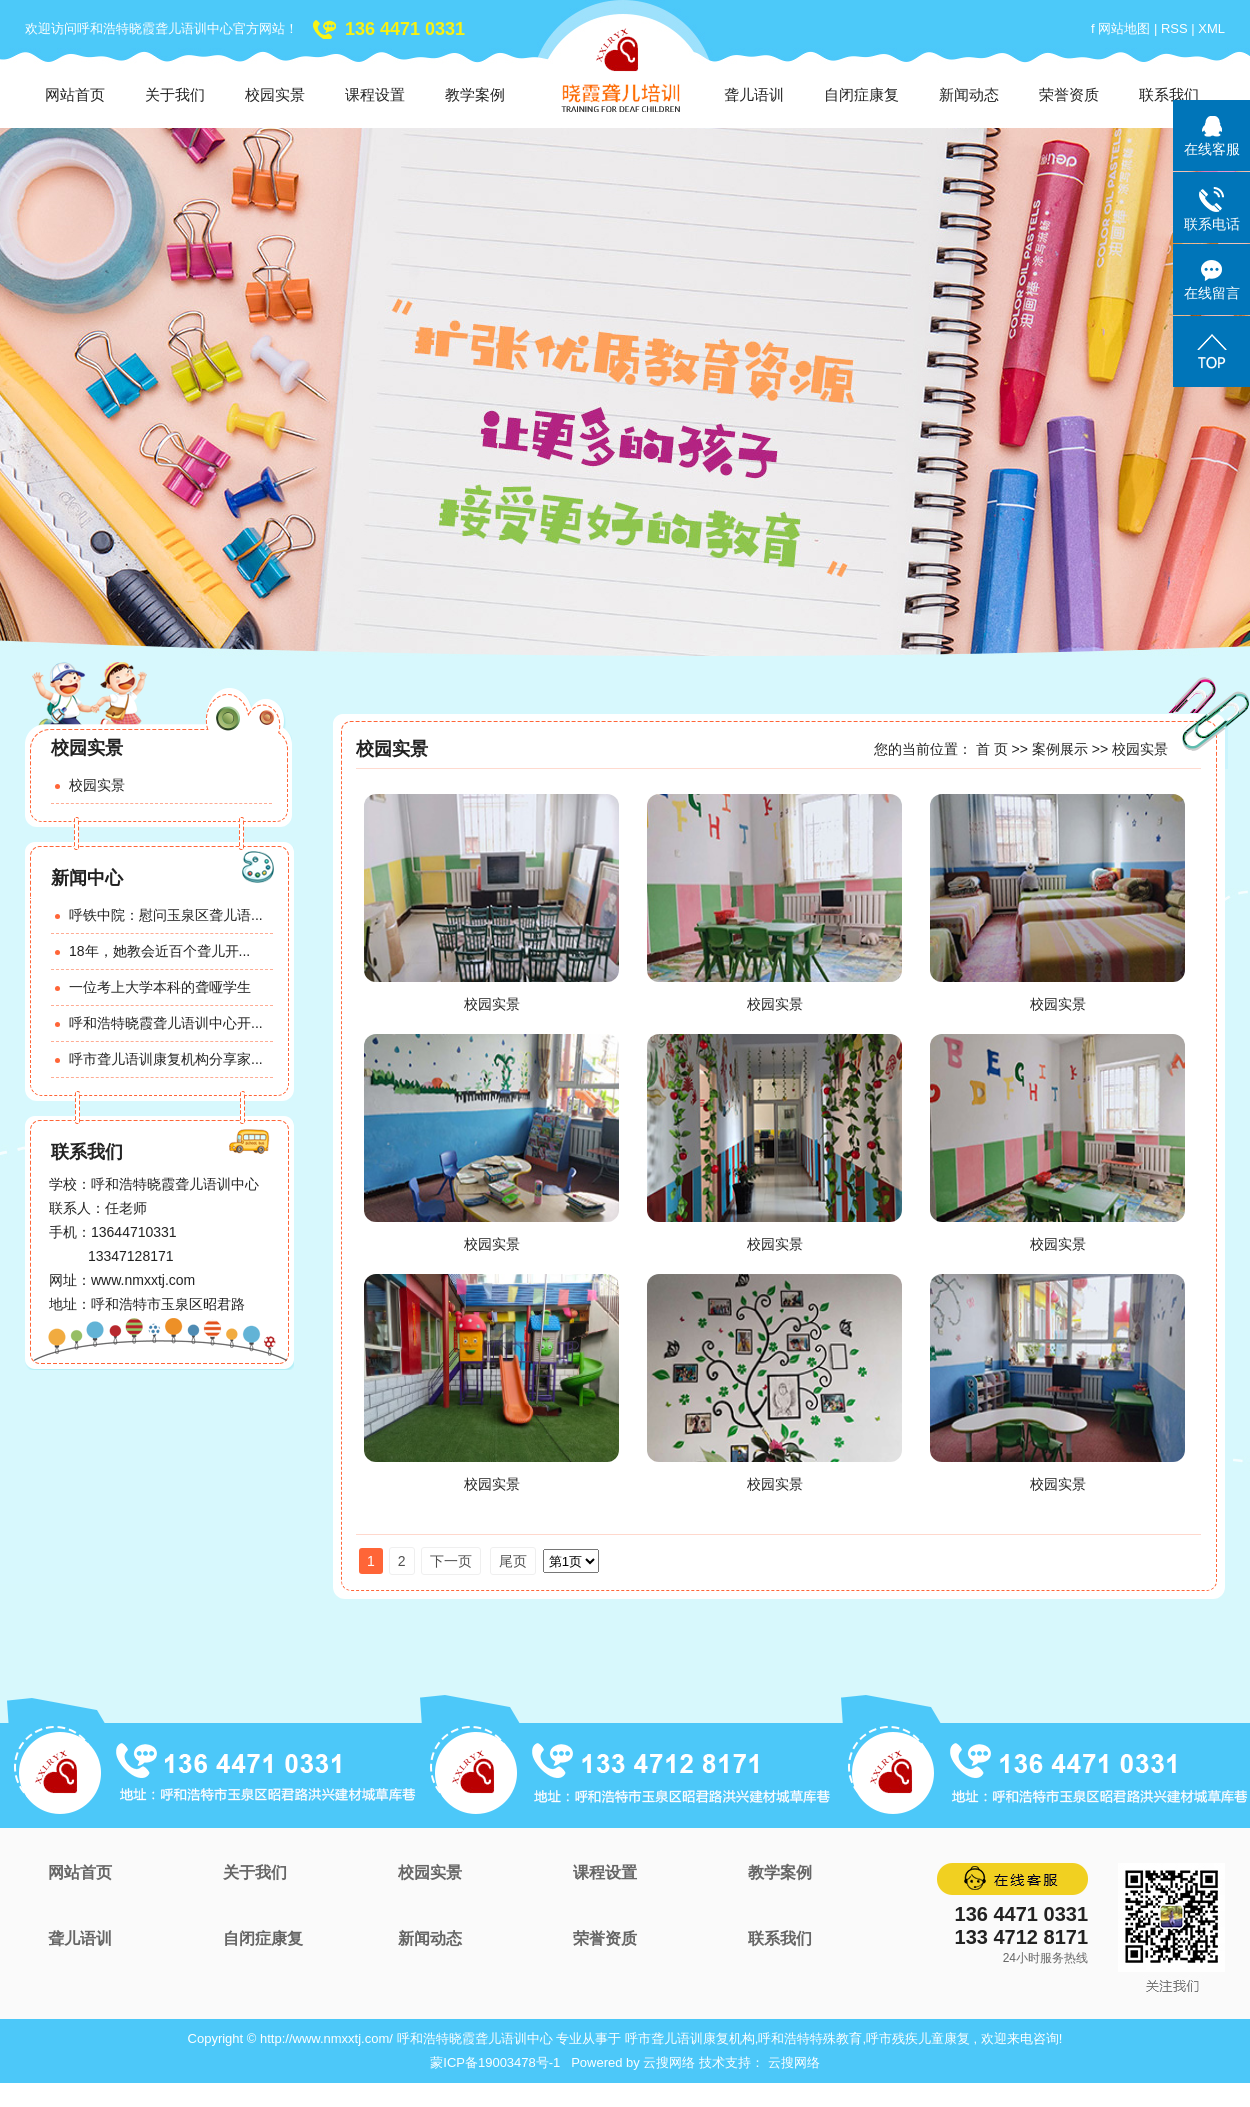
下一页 (451, 1561)
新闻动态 (969, 94)
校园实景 (275, 94)
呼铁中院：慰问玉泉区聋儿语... (166, 915)
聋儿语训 (754, 94)
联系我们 (1169, 94)
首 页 (992, 749)
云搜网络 (669, 2062)
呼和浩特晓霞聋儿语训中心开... (166, 1023)
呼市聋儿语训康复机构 (690, 2038)
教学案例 (475, 94)
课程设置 (375, 94)
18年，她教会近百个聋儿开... (159, 951)
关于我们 (175, 94)
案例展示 (1060, 749)
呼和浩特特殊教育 (810, 2038)
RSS (1174, 28)
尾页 (513, 1561)
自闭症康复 (861, 94)
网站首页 (75, 94)
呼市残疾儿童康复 (918, 2038)
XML (1211, 28)
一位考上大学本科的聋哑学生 (160, 987)
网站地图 (1126, 28)
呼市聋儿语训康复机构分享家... (166, 1059)
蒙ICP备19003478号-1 (495, 2062)
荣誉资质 (1069, 94)
